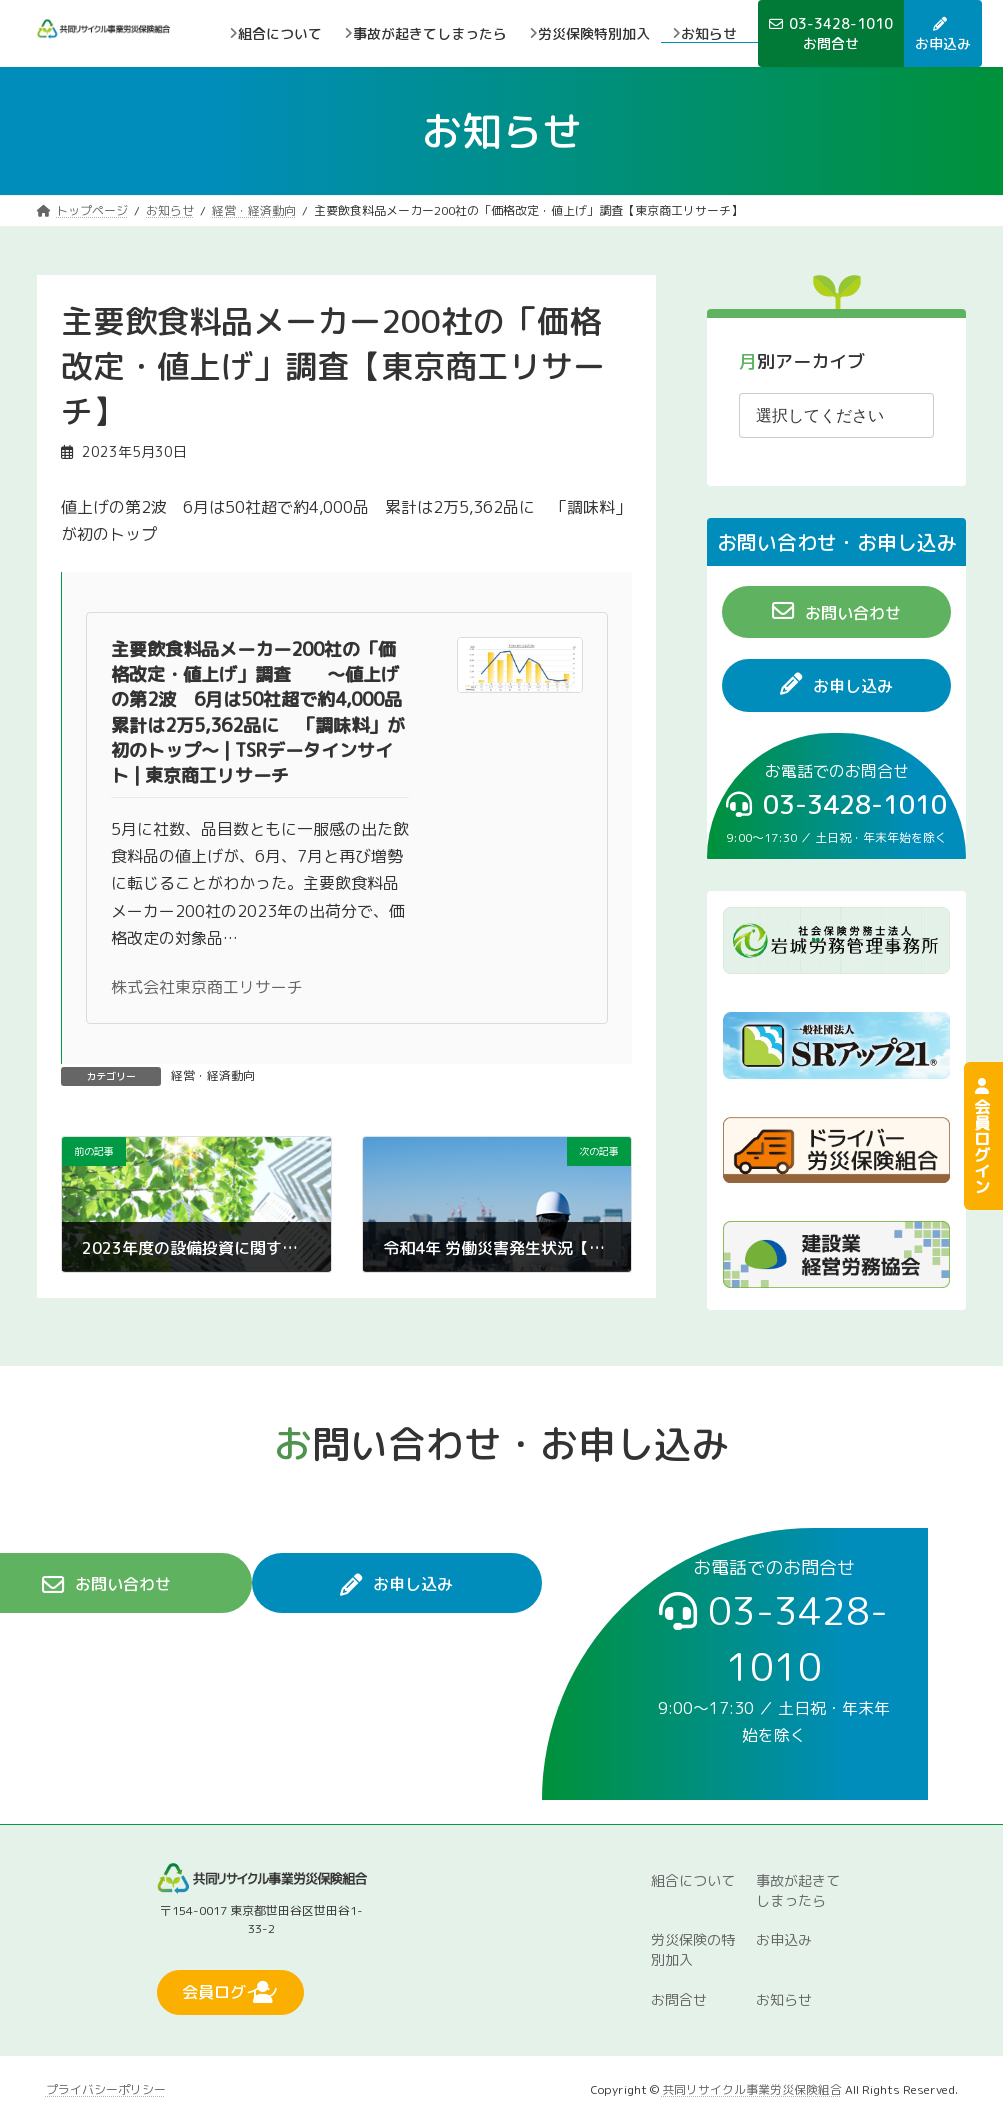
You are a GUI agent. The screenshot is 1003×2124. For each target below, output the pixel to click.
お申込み (784, 1939)
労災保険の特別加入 (693, 1949)
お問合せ (679, 1999)
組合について (693, 1879)
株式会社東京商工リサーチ (207, 987)
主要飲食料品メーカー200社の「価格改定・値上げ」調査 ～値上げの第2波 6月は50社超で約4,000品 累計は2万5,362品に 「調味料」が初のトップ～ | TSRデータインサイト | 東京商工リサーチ (265, 712)
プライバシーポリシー (106, 2088)
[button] (836, 612)
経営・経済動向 (213, 1075)
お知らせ (784, 1999)
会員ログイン (982, 1136)
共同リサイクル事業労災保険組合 (752, 2088)
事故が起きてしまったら (798, 1889)
